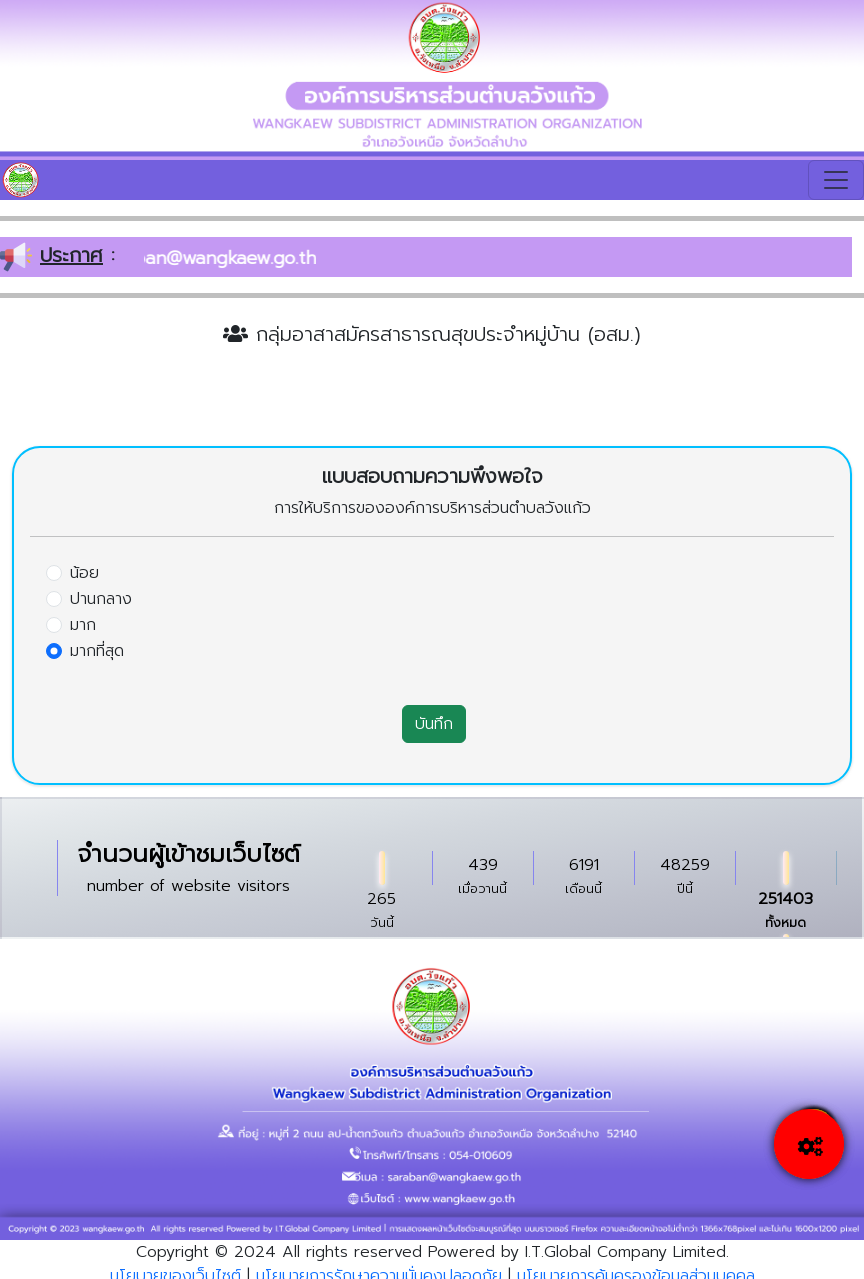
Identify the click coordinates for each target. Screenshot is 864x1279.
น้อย (84, 573)
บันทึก (434, 724)
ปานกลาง (101, 599)
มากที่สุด (97, 651)
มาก (83, 625)
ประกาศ (71, 255)
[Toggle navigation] (836, 180)
